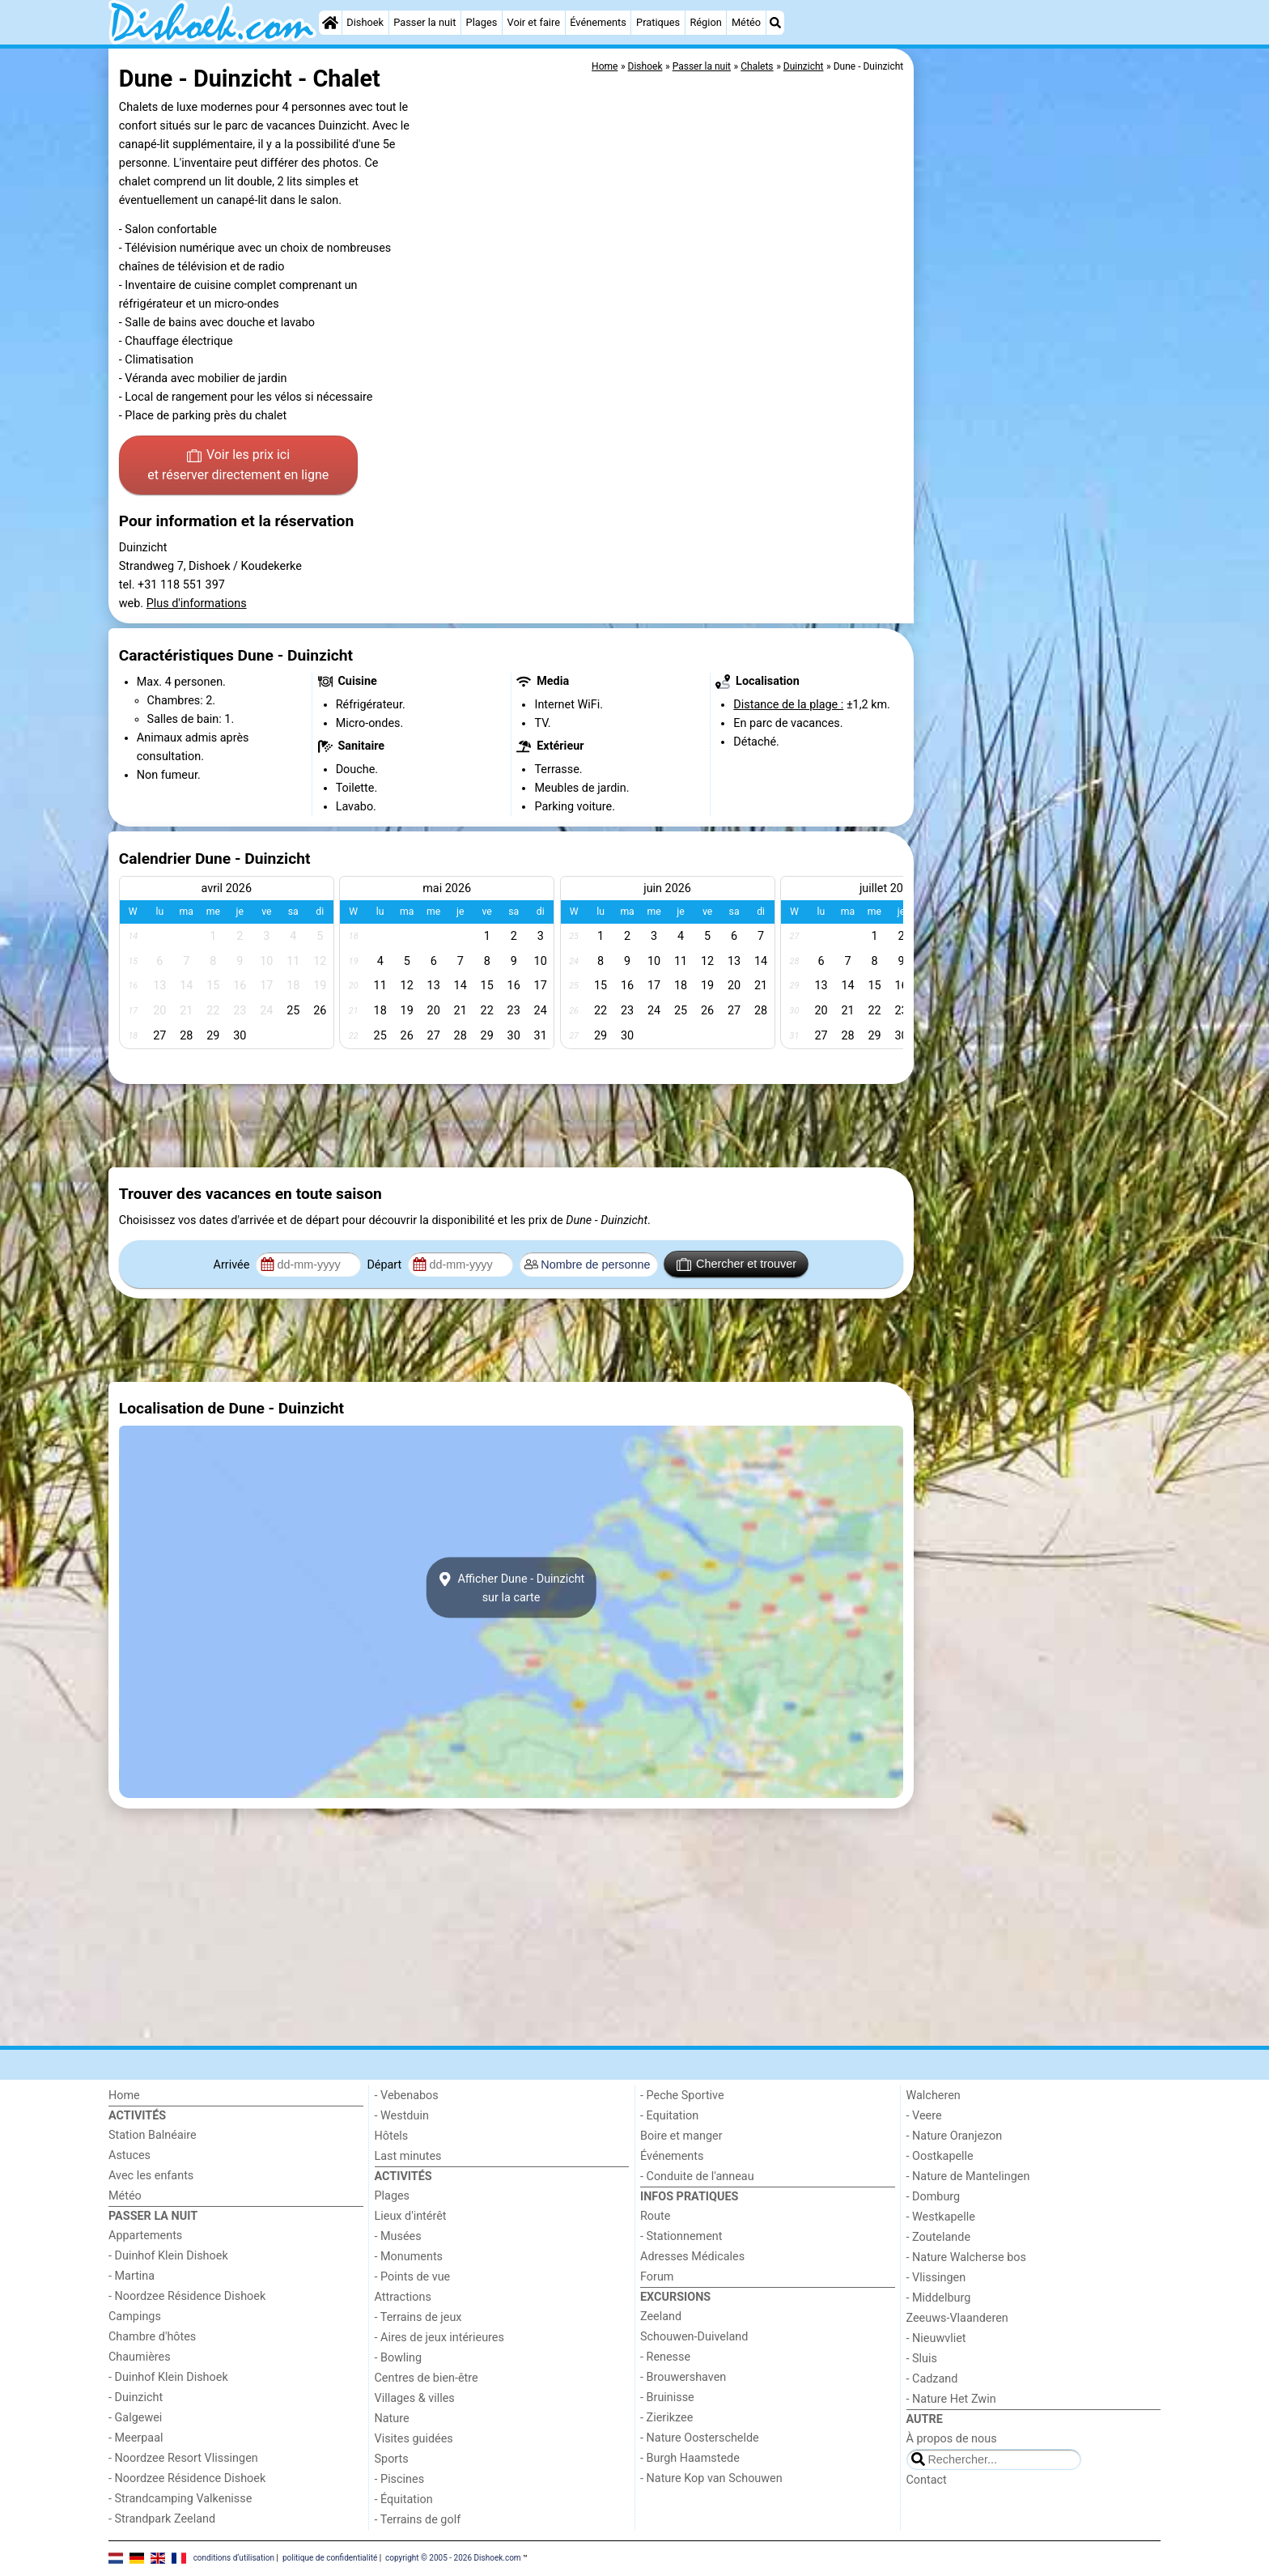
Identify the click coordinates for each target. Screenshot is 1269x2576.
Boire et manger (681, 2136)
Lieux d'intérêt (411, 2216)
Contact (926, 2480)
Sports (392, 2459)
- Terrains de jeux (418, 2317)
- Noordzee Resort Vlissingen (183, 2458)
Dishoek (365, 22)
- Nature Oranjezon (954, 2136)
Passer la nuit (424, 22)
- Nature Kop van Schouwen (711, 2478)
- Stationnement (681, 2236)
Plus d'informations (196, 603)
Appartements (145, 2235)
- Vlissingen (936, 2278)
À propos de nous (951, 2439)
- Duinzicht (135, 2397)
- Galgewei (135, 2418)
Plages (482, 22)
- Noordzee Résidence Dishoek (186, 2296)
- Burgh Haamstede (690, 2458)
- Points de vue (413, 2277)
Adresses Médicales (692, 2257)
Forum (656, 2277)
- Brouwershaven (683, 2377)
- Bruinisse (667, 2397)
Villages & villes (415, 2398)
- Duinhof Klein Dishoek (168, 2256)
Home (124, 2095)
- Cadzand (932, 2379)
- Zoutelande (938, 2237)
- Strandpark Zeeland (161, 2519)
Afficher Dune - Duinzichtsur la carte (511, 1587)
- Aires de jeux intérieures (439, 2337)
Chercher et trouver (736, 1264)
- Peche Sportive (682, 2095)
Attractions (403, 2297)
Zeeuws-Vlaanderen (957, 2318)
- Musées (398, 2236)
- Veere (924, 2116)
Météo (746, 22)
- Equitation (669, 2116)
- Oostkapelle (940, 2156)
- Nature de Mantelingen (968, 2176)
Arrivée (233, 1265)
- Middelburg (938, 2298)
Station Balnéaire (152, 2135)
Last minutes (408, 2156)
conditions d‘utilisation (233, 2557)
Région (705, 22)
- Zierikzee (666, 2418)
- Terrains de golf (418, 2520)
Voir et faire (533, 22)
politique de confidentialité (329, 2557)
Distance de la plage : (788, 705)
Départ (386, 1265)
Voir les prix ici (238, 466)
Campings (134, 2316)
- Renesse (665, 2357)
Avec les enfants (150, 2176)
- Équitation (404, 2499)
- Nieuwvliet (936, 2338)
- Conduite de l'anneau (697, 2176)
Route (655, 2216)
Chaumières (139, 2357)
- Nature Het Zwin (951, 2399)
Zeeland (660, 2316)
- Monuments (409, 2257)
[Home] (330, 23)
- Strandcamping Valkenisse (180, 2499)
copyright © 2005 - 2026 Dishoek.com (453, 2557)
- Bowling (398, 2358)
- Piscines (400, 2479)
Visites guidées (414, 2439)
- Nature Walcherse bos (966, 2257)
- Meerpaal (135, 2438)
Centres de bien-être (426, 2378)
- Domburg (933, 2197)
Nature (392, 2418)
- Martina (131, 2276)
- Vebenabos (407, 2095)
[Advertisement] (1039, 421)
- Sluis (921, 2359)
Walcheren (933, 2095)
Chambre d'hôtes (152, 2337)
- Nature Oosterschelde (699, 2438)
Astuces (129, 2155)
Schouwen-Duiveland (694, 2337)
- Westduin (402, 2116)
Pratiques (658, 22)
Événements (598, 22)
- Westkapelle (940, 2217)
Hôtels (392, 2136)
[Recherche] (775, 23)
